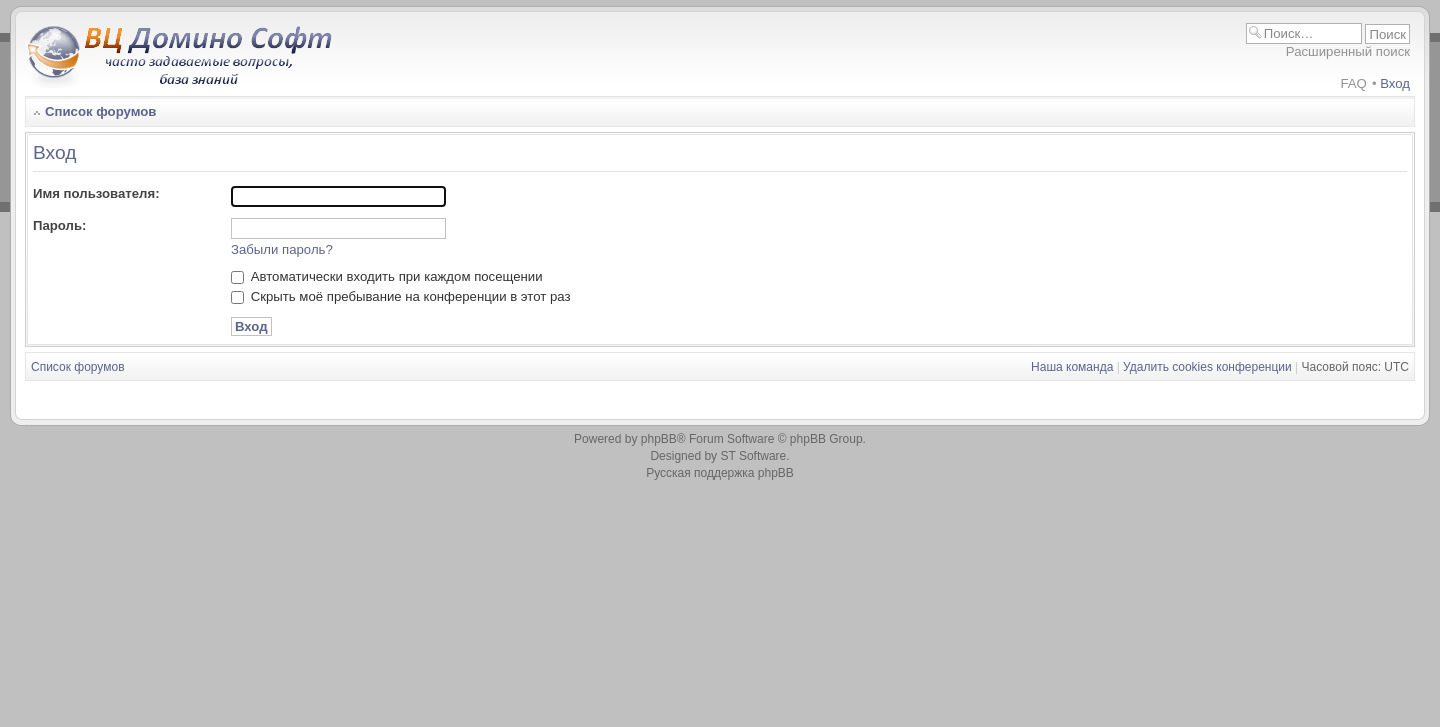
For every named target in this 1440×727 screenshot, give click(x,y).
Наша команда (1072, 367)
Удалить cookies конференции (1207, 367)
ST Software (753, 456)
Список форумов (100, 111)
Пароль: (59, 225)
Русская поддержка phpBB (720, 473)
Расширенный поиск (1348, 51)
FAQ (1353, 83)
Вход (1395, 83)
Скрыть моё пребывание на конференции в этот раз (401, 296)
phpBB (659, 439)
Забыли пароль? (282, 249)
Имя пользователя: (96, 193)
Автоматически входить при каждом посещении (387, 276)
